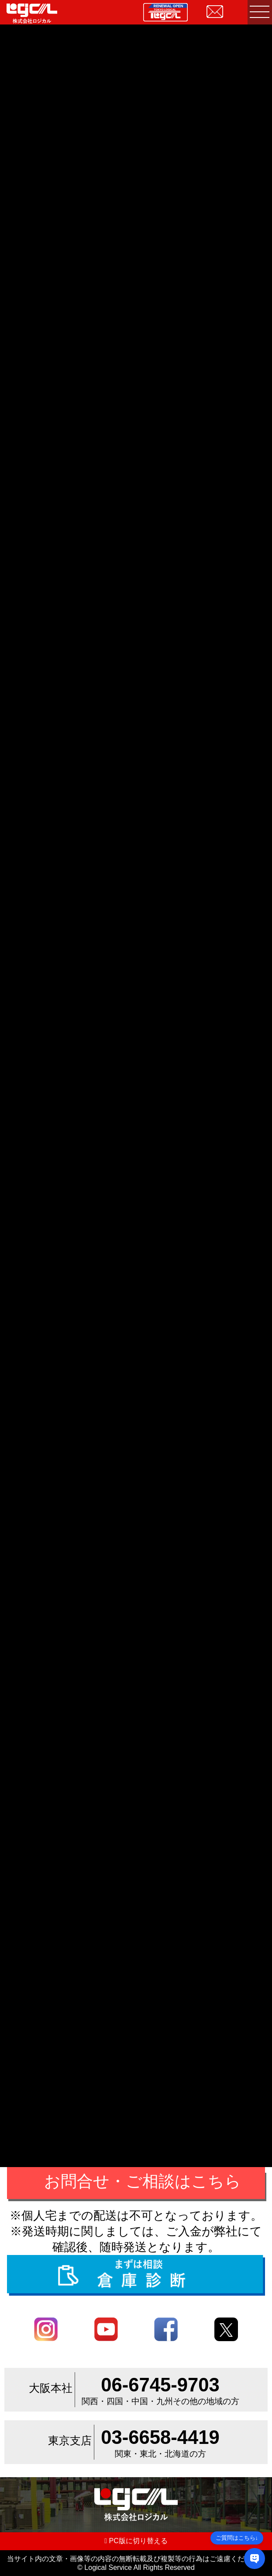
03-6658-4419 (160, 2437)
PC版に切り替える (136, 2541)
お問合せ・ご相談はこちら (142, 2181)
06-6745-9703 (160, 2384)
